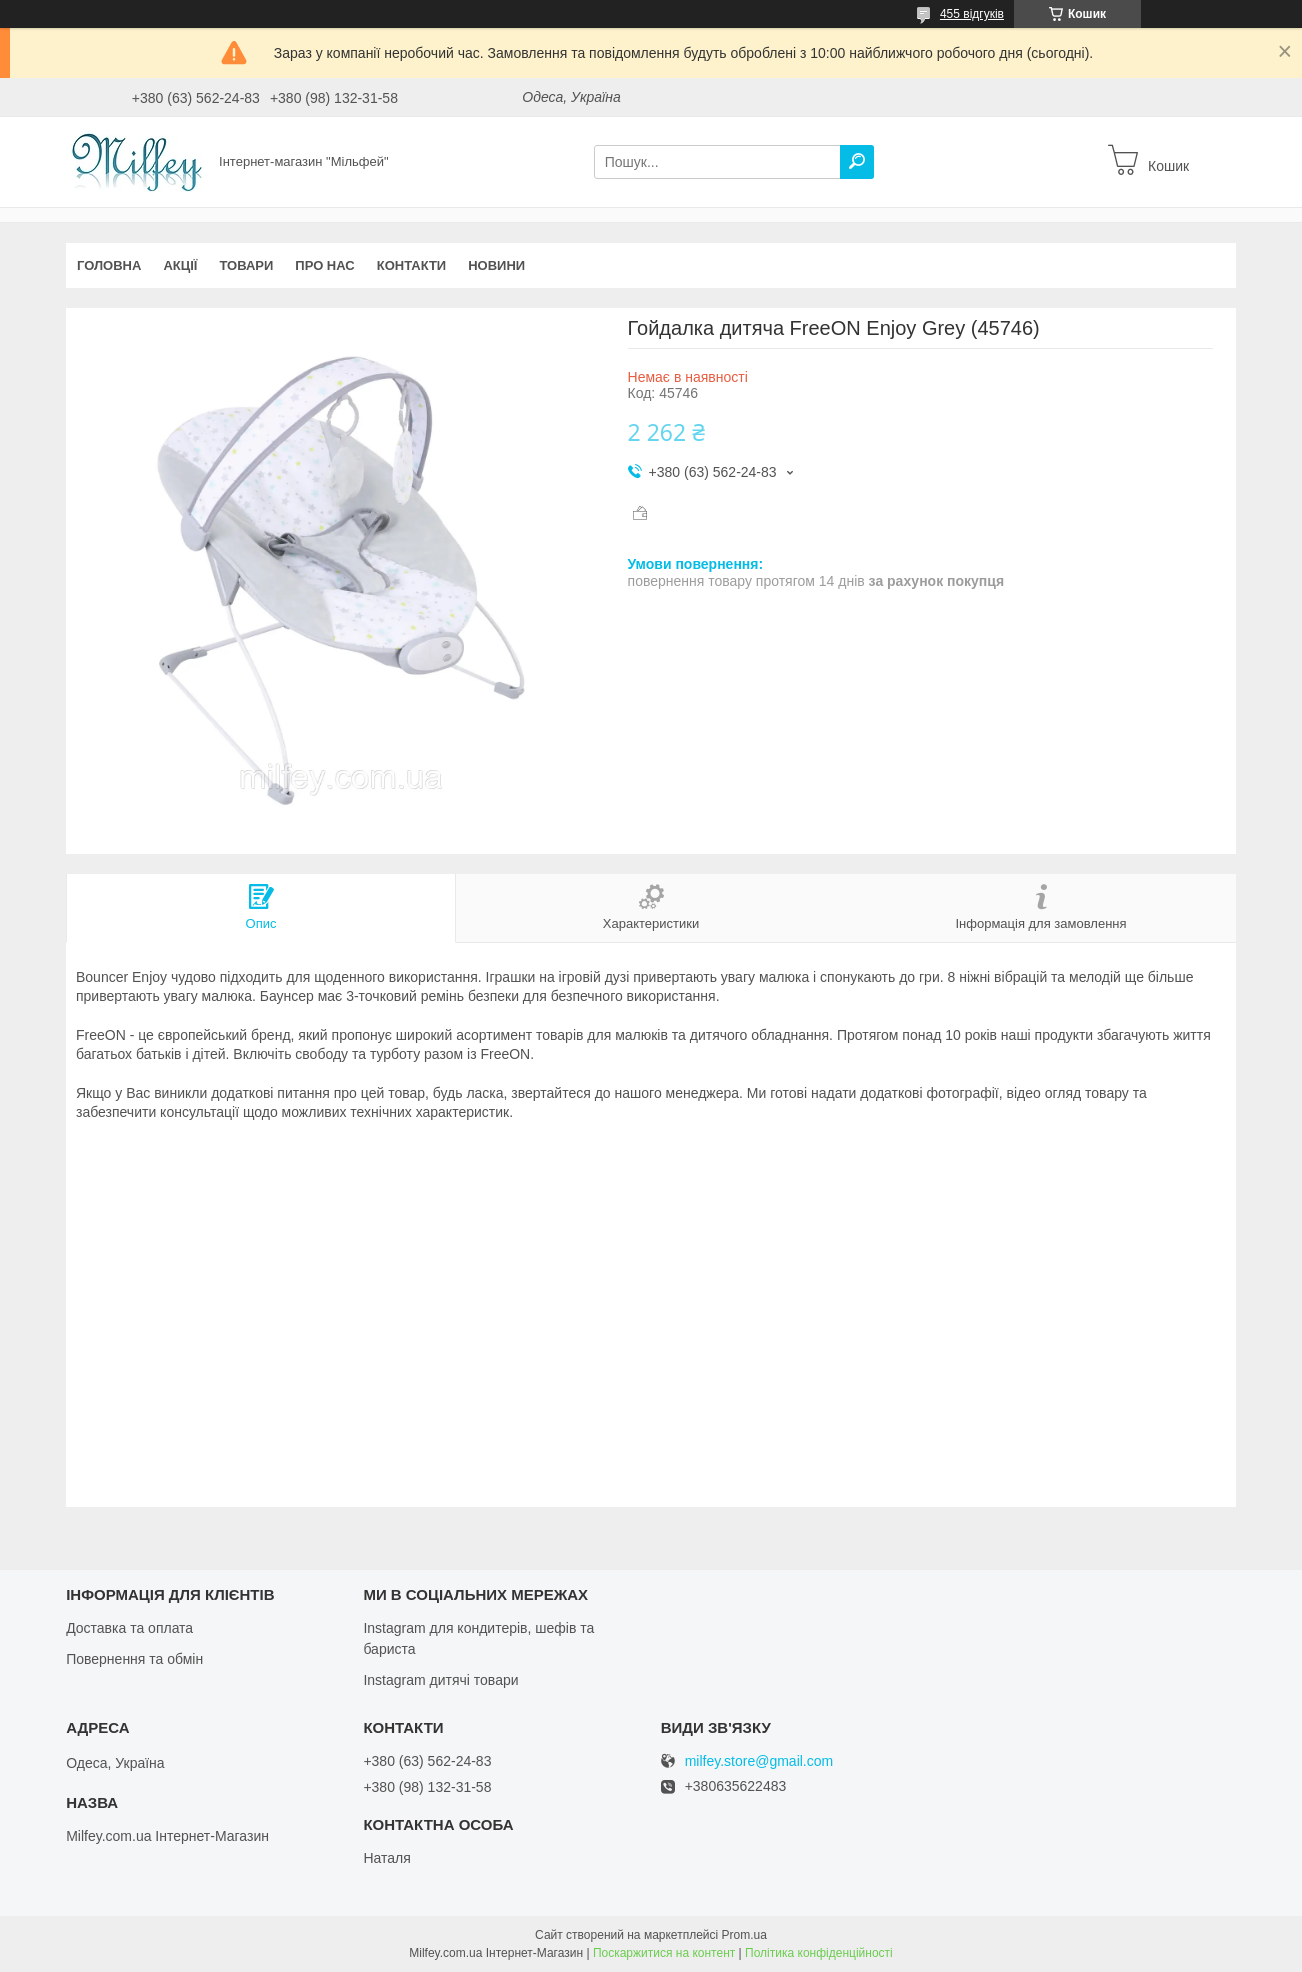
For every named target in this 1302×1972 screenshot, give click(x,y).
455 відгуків (972, 14)
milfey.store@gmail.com (759, 1761)
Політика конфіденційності (819, 1953)
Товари (246, 265)
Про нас (324, 265)
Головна (109, 265)
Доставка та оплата (129, 1628)
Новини (496, 265)
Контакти (412, 265)
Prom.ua (744, 1935)
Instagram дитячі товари (440, 1680)
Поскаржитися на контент (664, 1953)
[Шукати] (857, 162)
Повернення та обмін (134, 1659)
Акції (180, 265)
